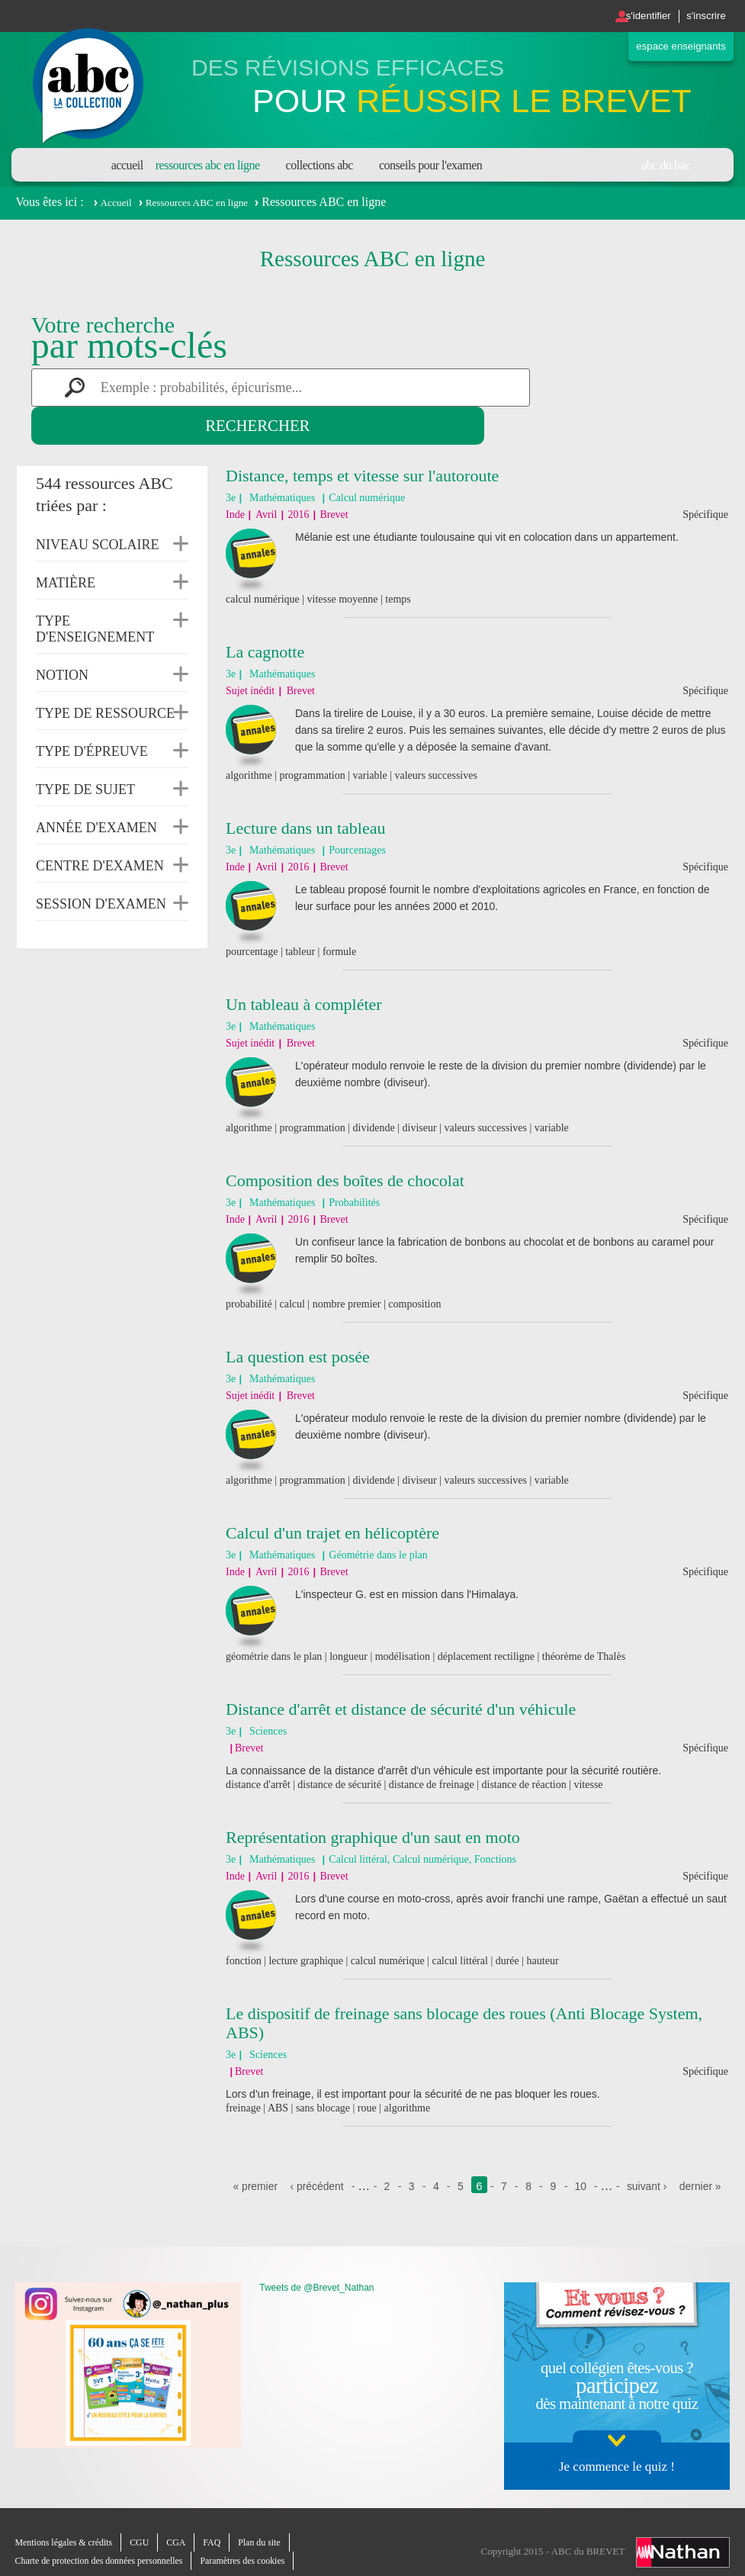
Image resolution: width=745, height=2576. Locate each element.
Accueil (127, 165)
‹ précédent (342, 2147)
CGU (149, 2523)
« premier (276, 2147)
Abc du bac (665, 165)
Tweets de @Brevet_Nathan (316, 2267)
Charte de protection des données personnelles (107, 2541)
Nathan (683, 2529)
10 (611, 2147)
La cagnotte (265, 613)
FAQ (225, 2523)
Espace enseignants (669, 47)
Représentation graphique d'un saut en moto (373, 1799)
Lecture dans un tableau (306, 789)
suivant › (680, 2147)
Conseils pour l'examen (430, 165)
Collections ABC (319, 165)
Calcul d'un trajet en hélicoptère (332, 1494)
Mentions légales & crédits (68, 2523)
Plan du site (275, 2523)
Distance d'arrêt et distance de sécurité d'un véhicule (401, 1670)
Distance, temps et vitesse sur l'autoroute (362, 437)
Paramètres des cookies (262, 2541)
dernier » (476, 2166)
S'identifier (629, 15)
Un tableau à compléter (304, 966)
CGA (188, 2523)
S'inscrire (700, 15)
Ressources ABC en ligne (208, 165)
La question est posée (298, 1318)
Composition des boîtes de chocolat (345, 1142)
